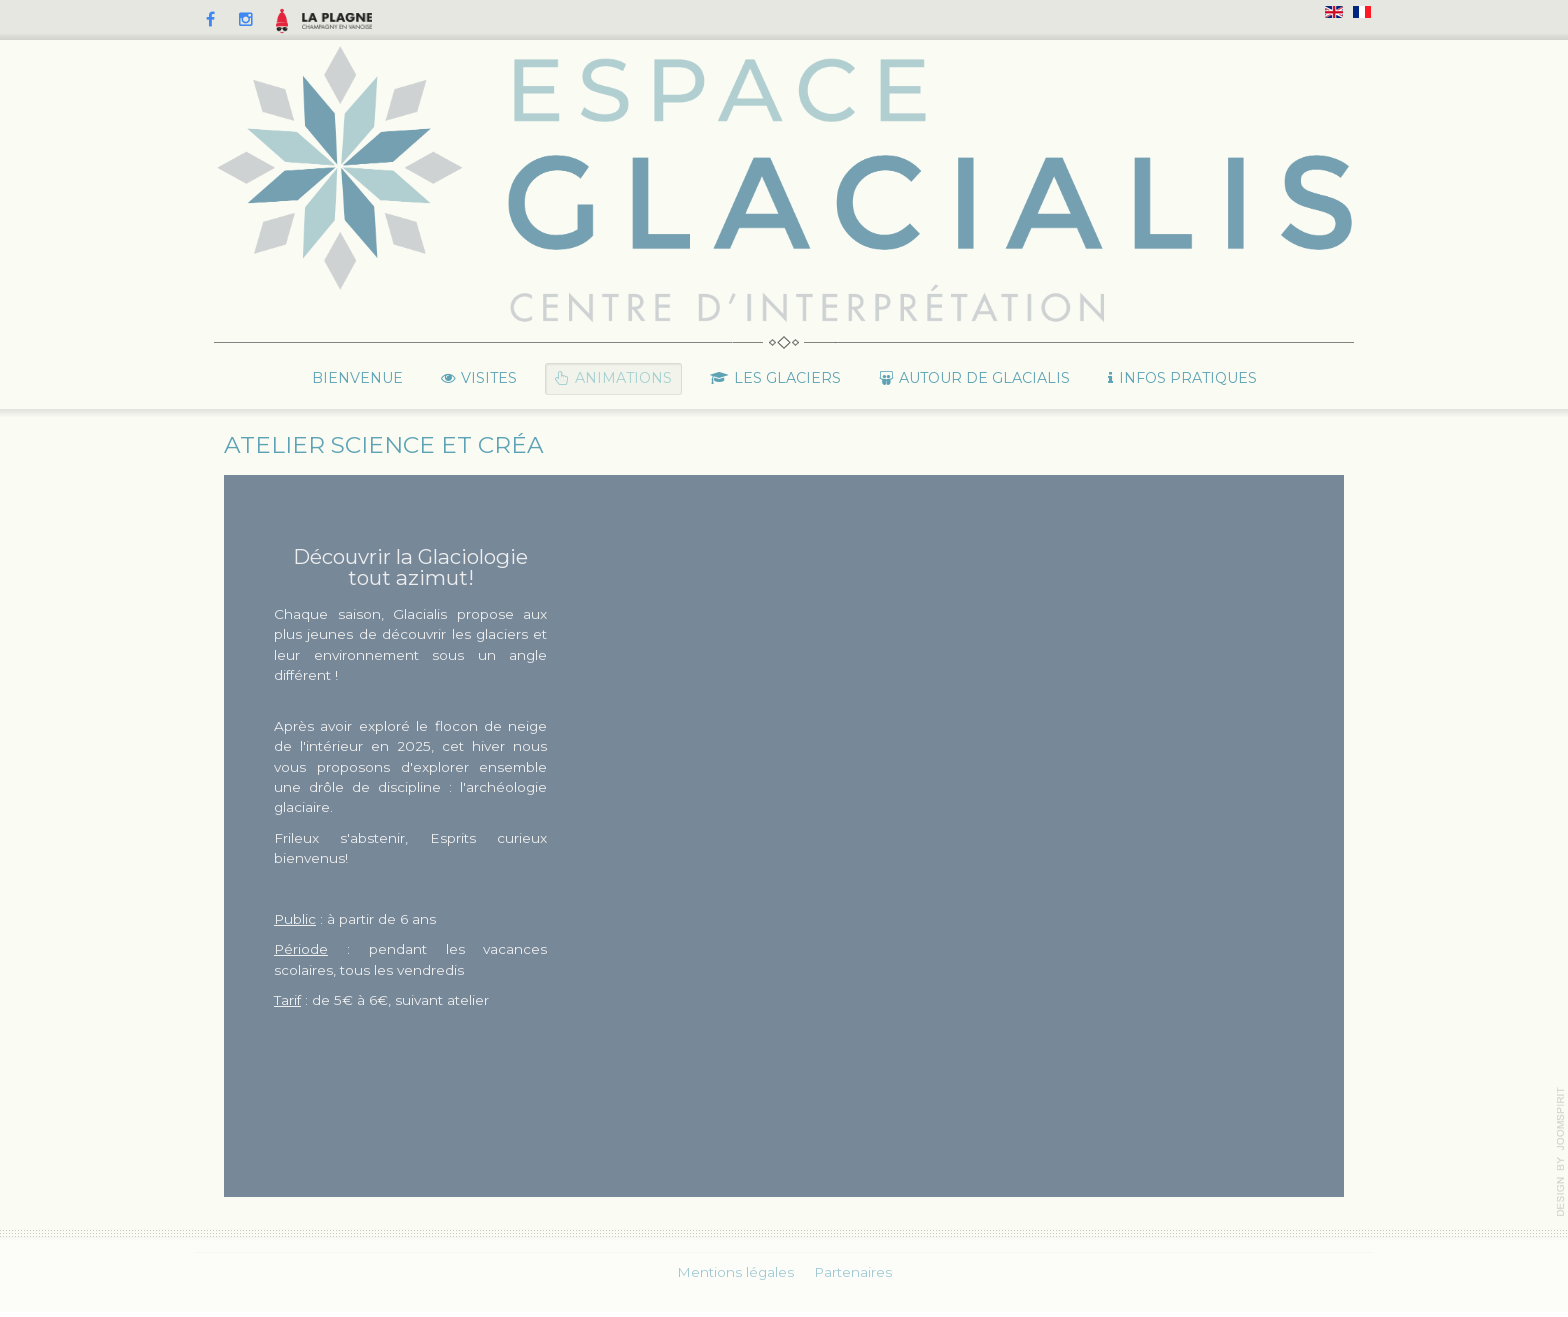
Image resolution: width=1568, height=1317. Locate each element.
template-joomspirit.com (1561, 1152)
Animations (623, 378)
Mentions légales (735, 1270)
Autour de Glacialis (984, 378)
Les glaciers (787, 378)
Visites (489, 378)
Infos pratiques (1188, 378)
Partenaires (853, 1270)
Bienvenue (357, 378)
